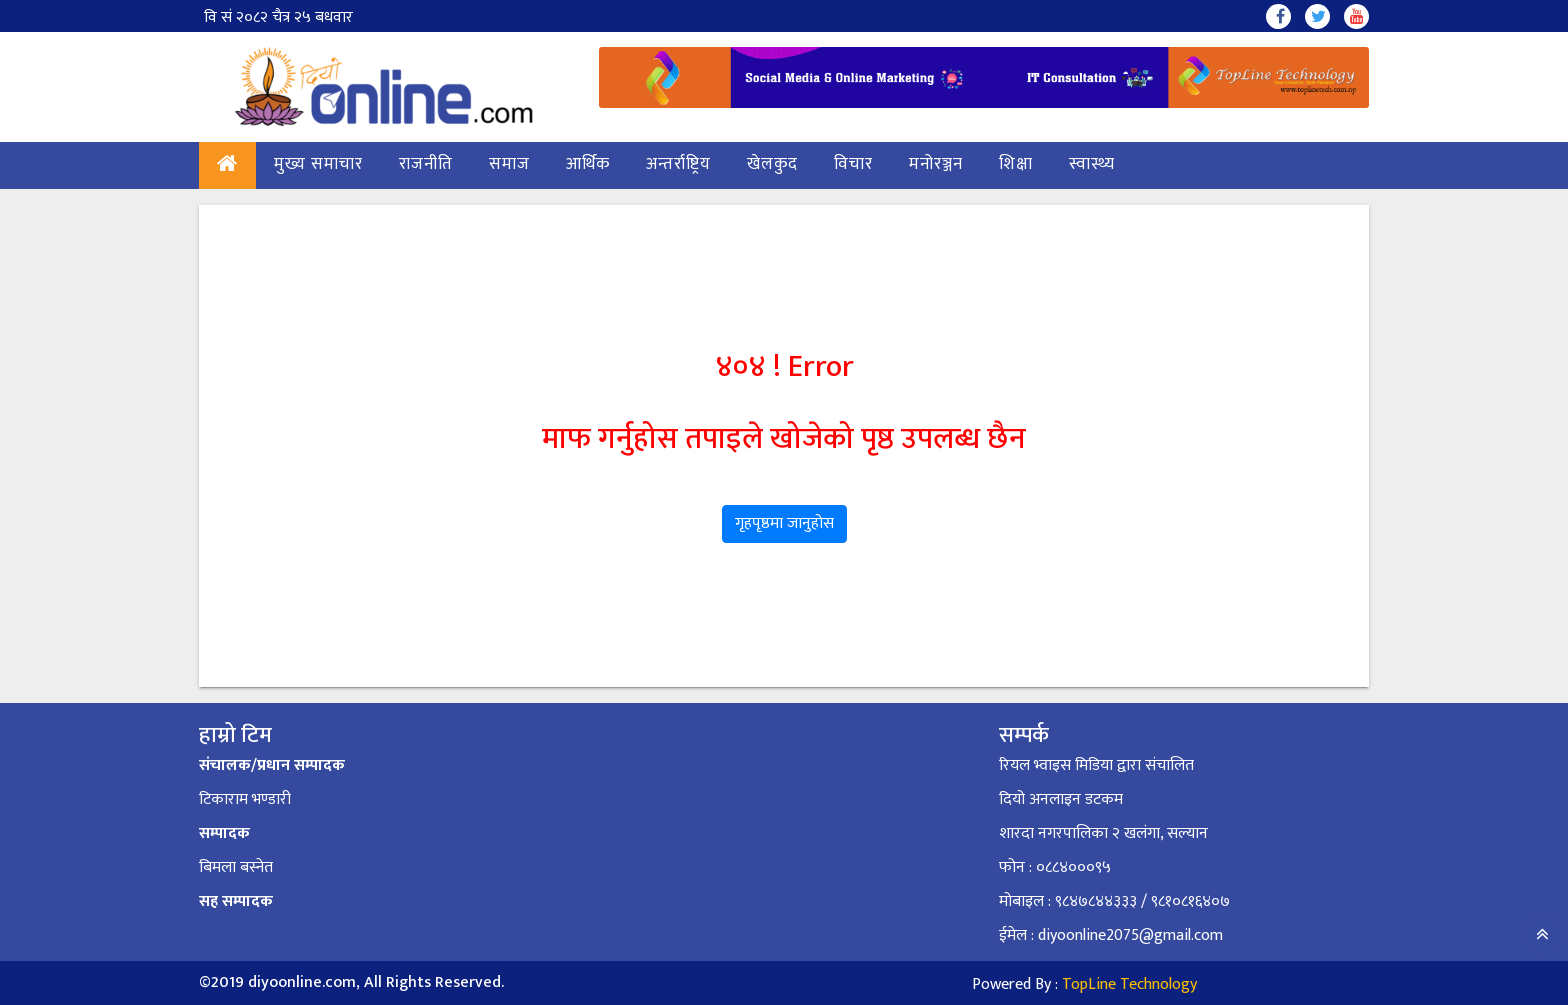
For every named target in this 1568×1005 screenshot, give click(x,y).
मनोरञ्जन (936, 164)
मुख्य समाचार (318, 164)
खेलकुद (772, 164)
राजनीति (426, 164)
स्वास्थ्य (1092, 164)
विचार (853, 164)
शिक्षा (1016, 164)
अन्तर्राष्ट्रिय (678, 164)
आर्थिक (588, 164)
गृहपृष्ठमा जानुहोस (784, 523)
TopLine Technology (1129, 984)
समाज (509, 164)
